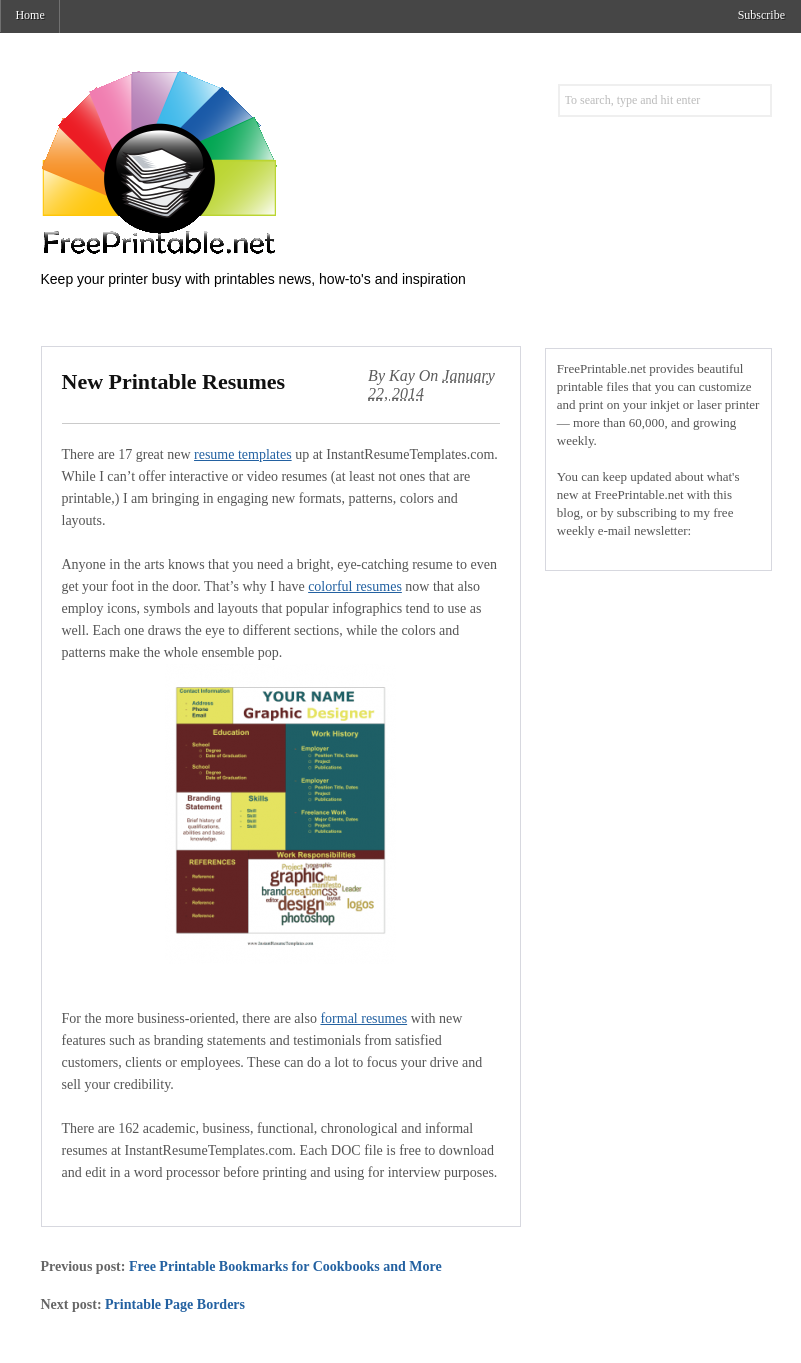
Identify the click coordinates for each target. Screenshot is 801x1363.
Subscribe (761, 15)
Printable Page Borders (175, 1304)
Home (29, 15)
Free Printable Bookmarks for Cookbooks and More (285, 1266)
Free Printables (241, 162)
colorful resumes (355, 586)
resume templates (243, 454)
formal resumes (363, 1018)
